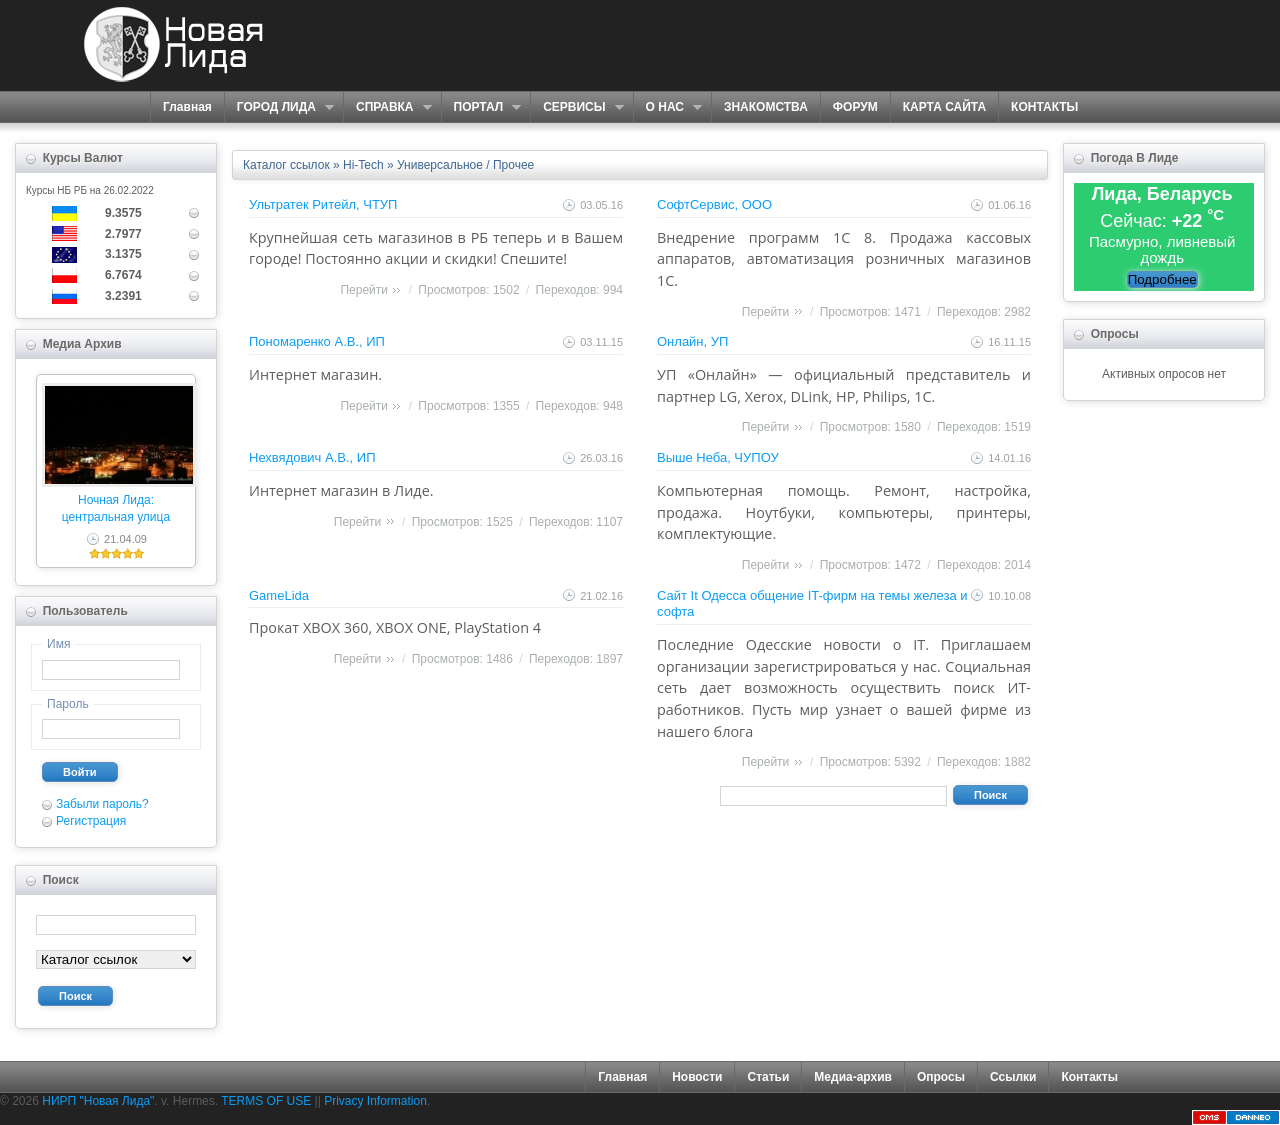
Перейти (364, 290)
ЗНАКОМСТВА (766, 107)
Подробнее (1162, 279)
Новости (697, 1077)
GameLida (279, 595)
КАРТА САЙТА (944, 107)
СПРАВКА (387, 107)
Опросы (941, 1077)
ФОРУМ (855, 107)
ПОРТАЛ (481, 107)
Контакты (1089, 1077)
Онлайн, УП (692, 341)
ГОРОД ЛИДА (279, 107)
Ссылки (1013, 1077)
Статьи (768, 1077)
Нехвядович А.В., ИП (312, 457)
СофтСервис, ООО (714, 204)
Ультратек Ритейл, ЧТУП (323, 204)
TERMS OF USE (266, 1101)
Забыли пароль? (102, 804)
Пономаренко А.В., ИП (317, 341)
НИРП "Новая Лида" (98, 1101)
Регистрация (91, 821)
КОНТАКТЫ (1044, 107)
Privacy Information (375, 1101)
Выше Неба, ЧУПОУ (718, 457)
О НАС (667, 107)
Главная (187, 107)
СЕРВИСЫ (576, 107)
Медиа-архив (853, 1077)
